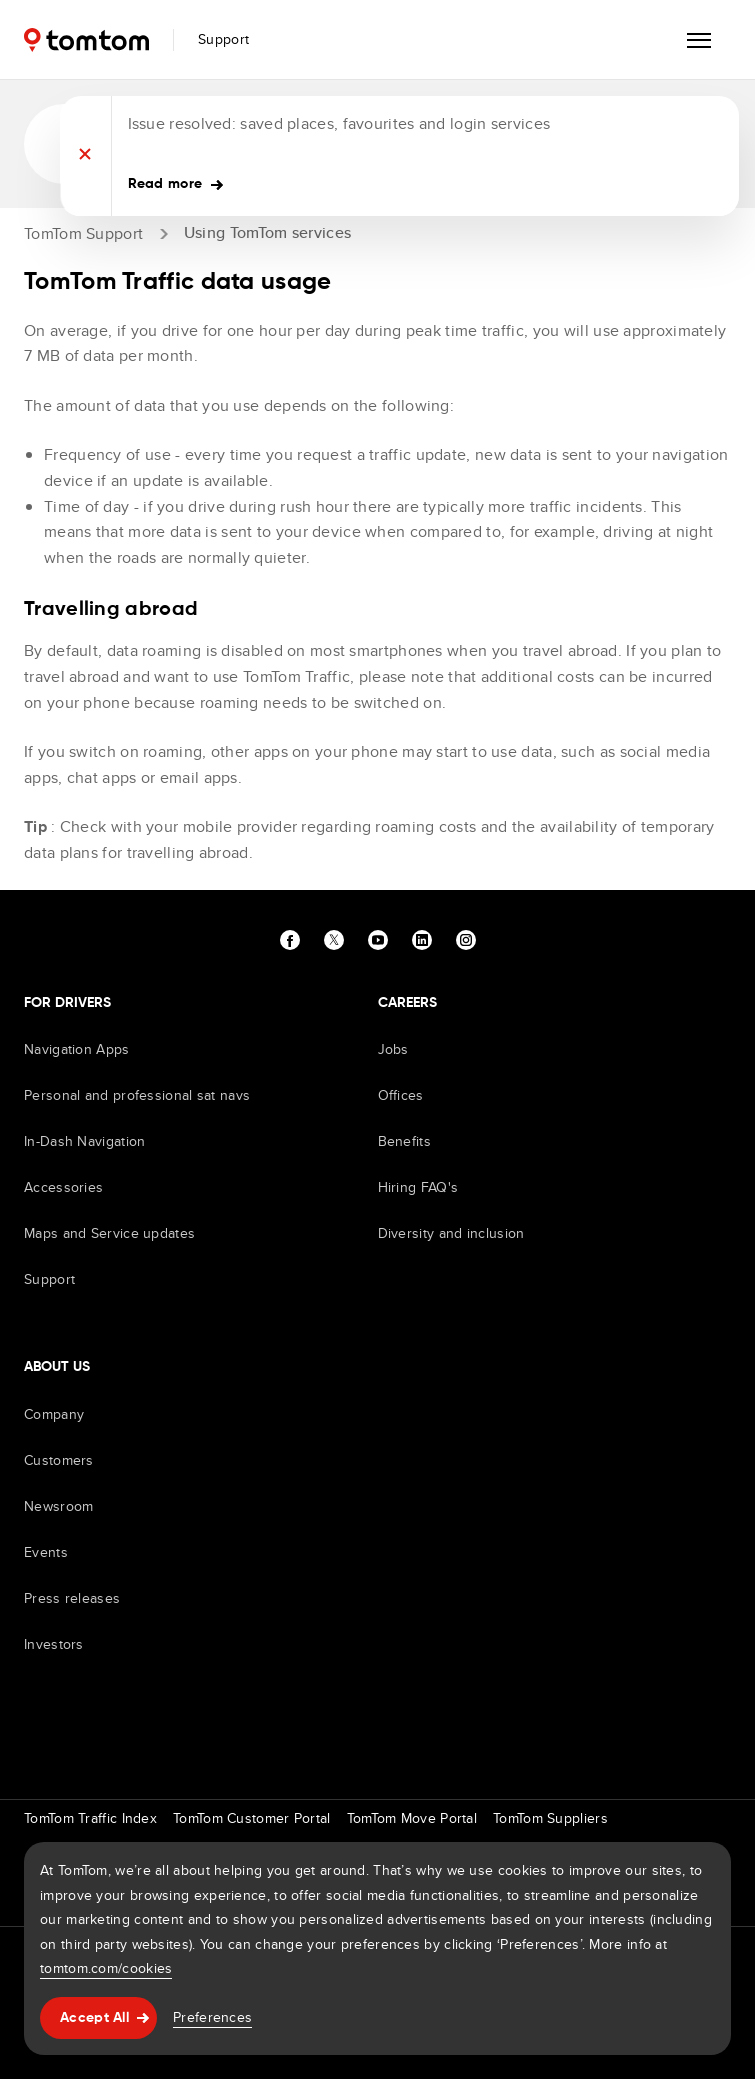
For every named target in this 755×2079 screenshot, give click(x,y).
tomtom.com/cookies (106, 1968)
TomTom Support (83, 232)
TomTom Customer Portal (252, 1818)
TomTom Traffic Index (90, 1818)
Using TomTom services (267, 232)
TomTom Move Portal (412, 1818)
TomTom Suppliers (550, 1818)
